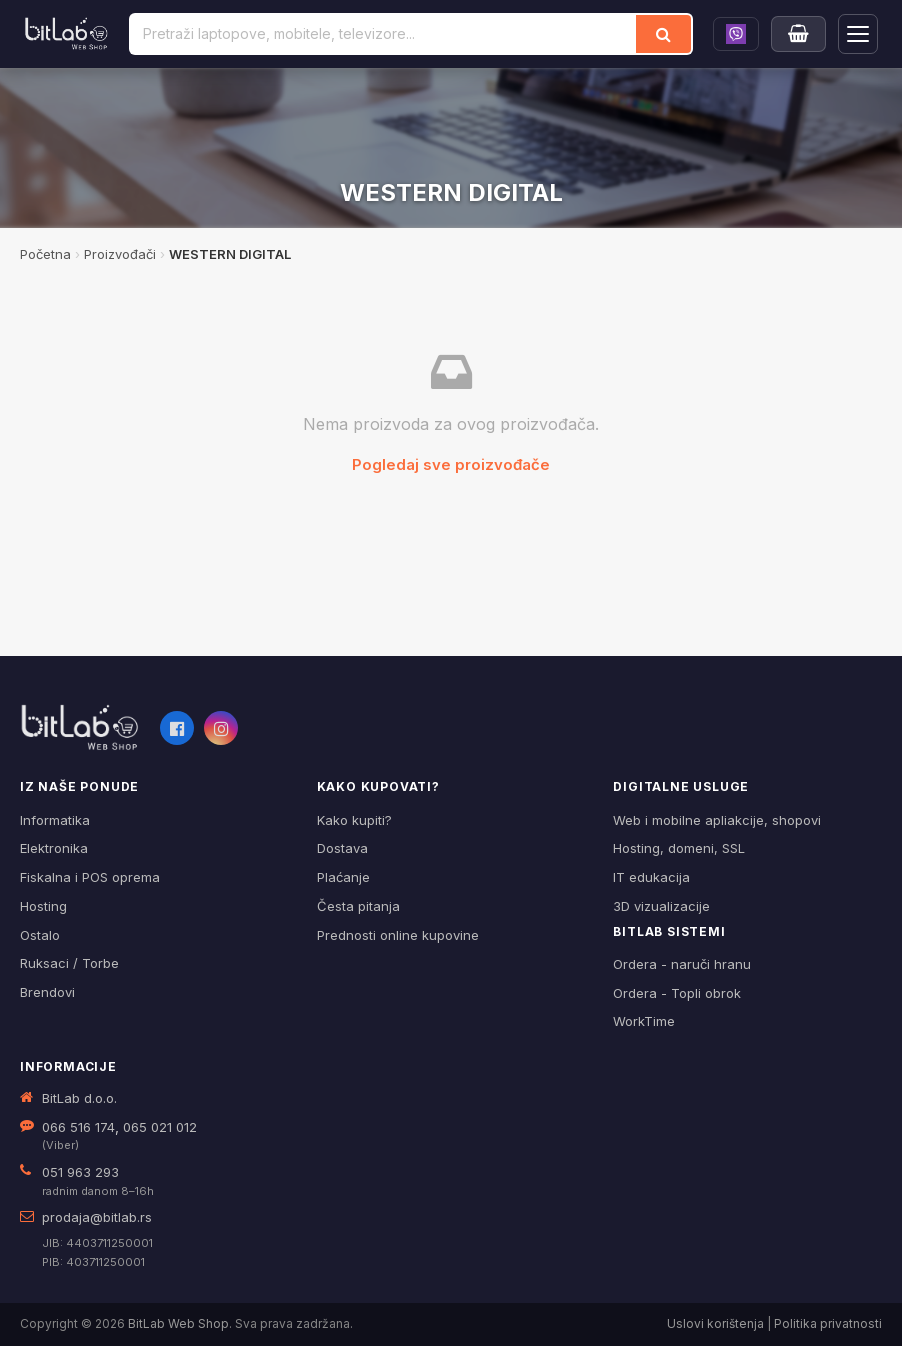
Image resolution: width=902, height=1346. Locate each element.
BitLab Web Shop (178, 1323)
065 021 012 (160, 1127)
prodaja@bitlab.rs (97, 1217)
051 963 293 (80, 1172)
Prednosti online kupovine (398, 935)
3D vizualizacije (661, 906)
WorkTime (644, 1021)
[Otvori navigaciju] (858, 34)
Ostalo (40, 935)
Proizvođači (120, 254)
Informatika (55, 820)
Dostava (342, 848)
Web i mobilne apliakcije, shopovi (717, 820)
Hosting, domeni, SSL (679, 848)
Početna (45, 254)
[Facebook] (177, 728)
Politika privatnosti (828, 1323)
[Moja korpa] (798, 34)
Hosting (43, 906)
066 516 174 (78, 1127)
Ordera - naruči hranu (682, 964)
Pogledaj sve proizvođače (451, 464)
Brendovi (47, 992)
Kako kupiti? (354, 820)
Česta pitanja (358, 906)
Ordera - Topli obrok (677, 993)
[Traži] (663, 34)
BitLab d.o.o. (79, 1098)
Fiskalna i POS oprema (90, 877)
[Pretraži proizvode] (383, 34)
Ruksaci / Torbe (69, 963)
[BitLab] (66, 34)
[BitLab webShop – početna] (80, 728)
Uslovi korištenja (715, 1323)
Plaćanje (343, 877)
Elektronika (54, 848)
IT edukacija (651, 877)
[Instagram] (221, 728)
